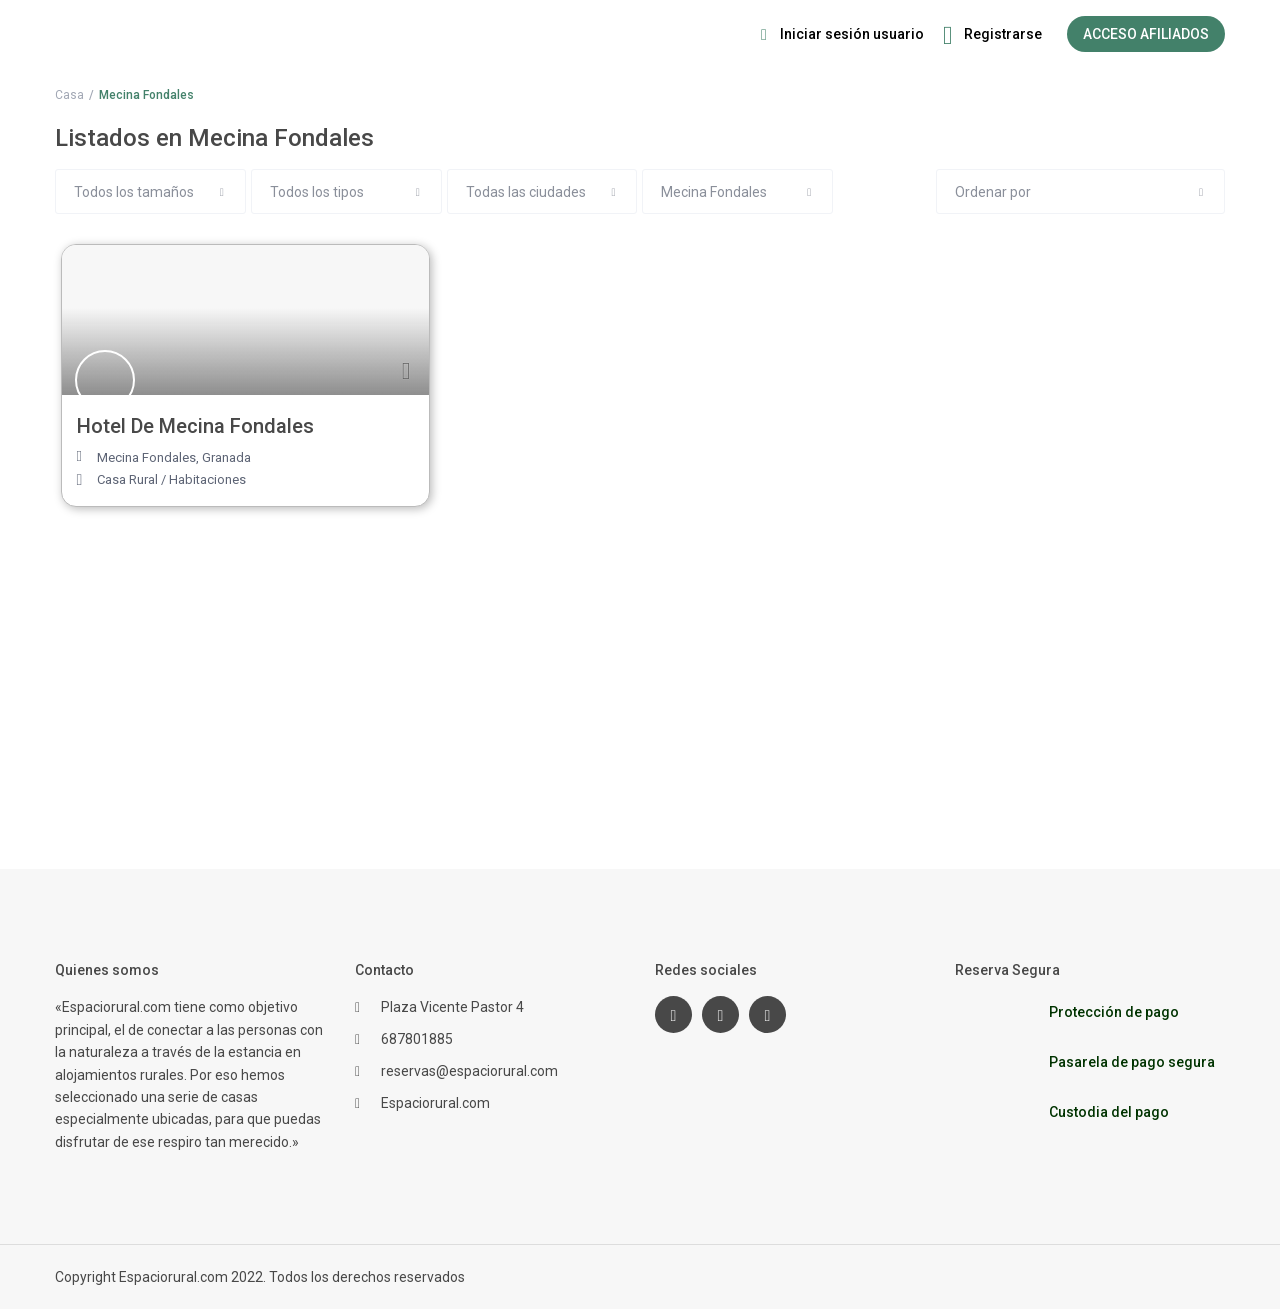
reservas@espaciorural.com (469, 1071)
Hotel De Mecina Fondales (195, 426)
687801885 (417, 1039)
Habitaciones (207, 479)
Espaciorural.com (435, 1103)
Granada (226, 457)
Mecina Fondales (146, 457)
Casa (69, 95)
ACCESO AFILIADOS (1146, 34)
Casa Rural (127, 479)
